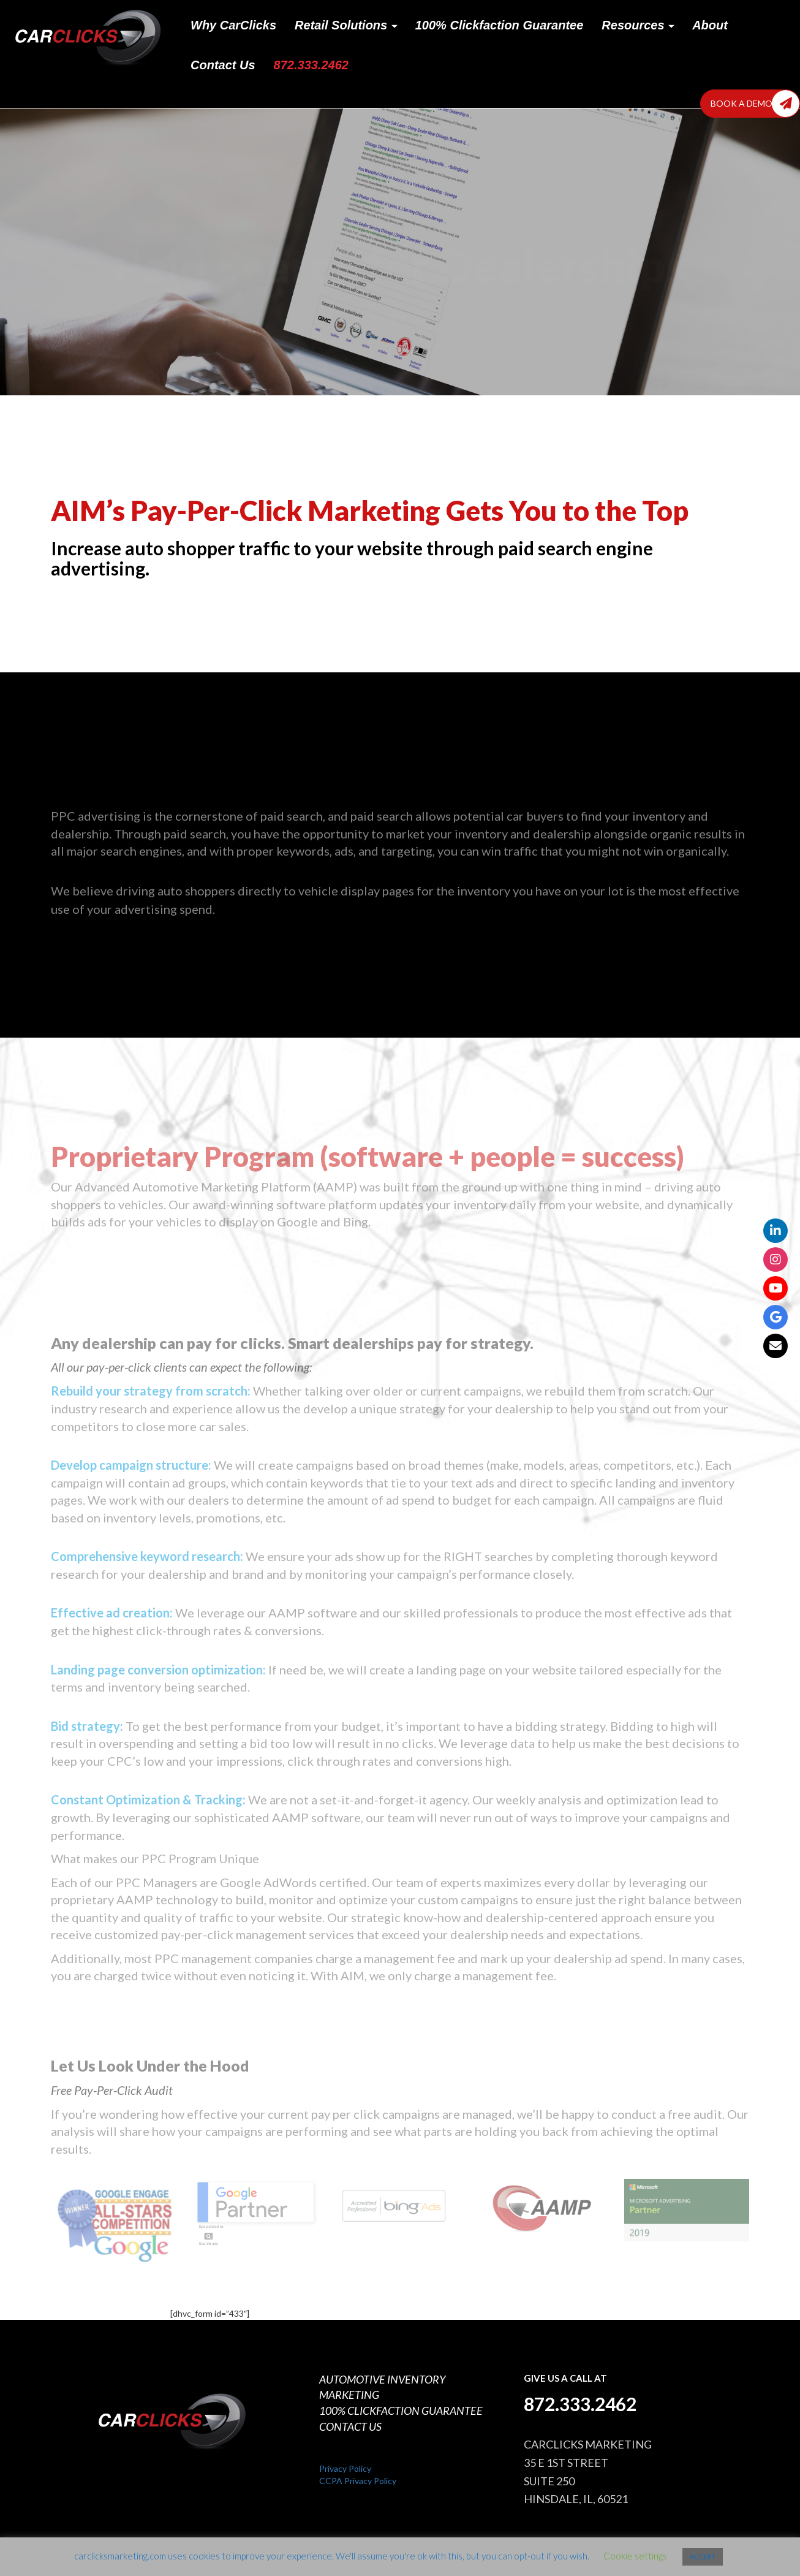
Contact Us (223, 65)
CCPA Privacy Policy (357, 2480)
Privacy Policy (345, 2468)
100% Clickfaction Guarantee (499, 25)
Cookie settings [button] (635, 2555)
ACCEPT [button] (702, 2557)
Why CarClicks (233, 25)
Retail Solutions (346, 25)
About (710, 25)
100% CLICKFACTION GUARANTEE (401, 2410)
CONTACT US (350, 2426)
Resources (638, 25)
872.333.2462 (311, 65)
